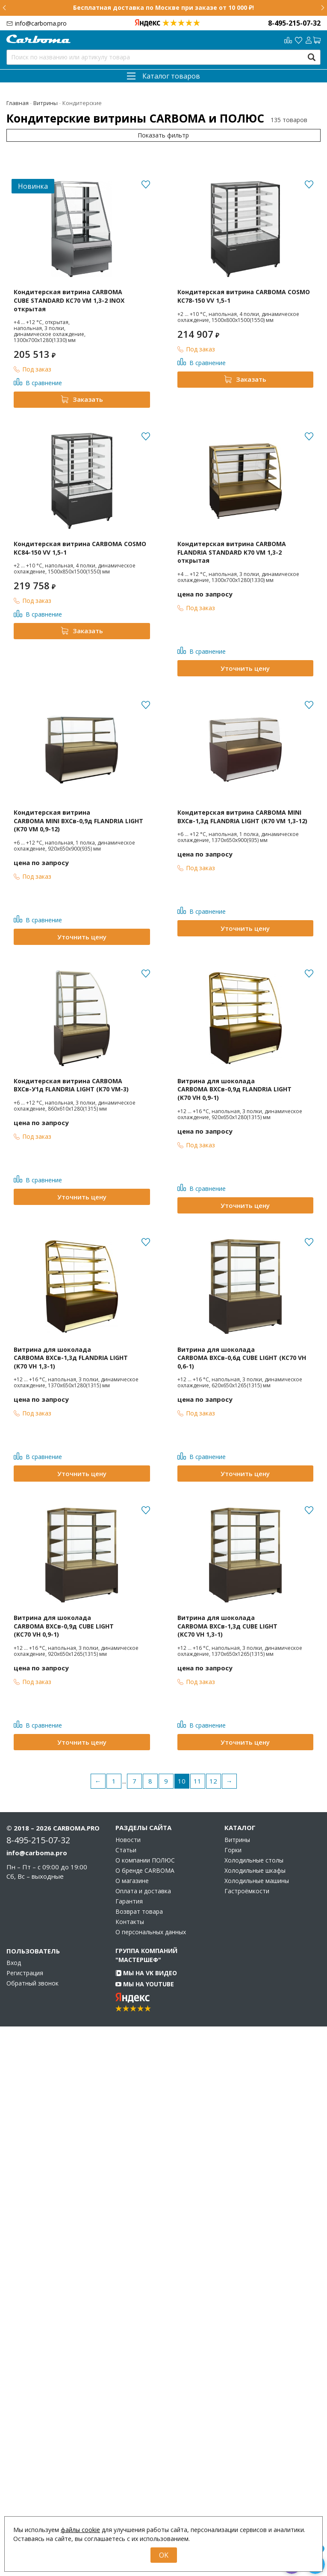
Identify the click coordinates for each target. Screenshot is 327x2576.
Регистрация (24, 1973)
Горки (233, 1850)
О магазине (132, 1881)
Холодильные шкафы (255, 1871)
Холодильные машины (256, 1881)
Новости (128, 1840)
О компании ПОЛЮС (145, 1860)
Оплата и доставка (143, 1891)
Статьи (125, 1850)
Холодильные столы (253, 1860)
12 (213, 1781)
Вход (13, 1963)
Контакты (129, 1922)
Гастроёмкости (246, 1891)
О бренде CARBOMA (144, 1871)
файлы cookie (80, 2530)
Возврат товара (139, 1912)
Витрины (237, 1840)
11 (197, 1781)
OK (163, 2555)
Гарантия (129, 1901)
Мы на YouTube (144, 1984)
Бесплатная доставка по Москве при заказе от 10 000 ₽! (163, 7)
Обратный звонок (32, 1983)
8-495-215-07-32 (294, 23)
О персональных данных (150, 1932)
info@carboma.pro (41, 23)
